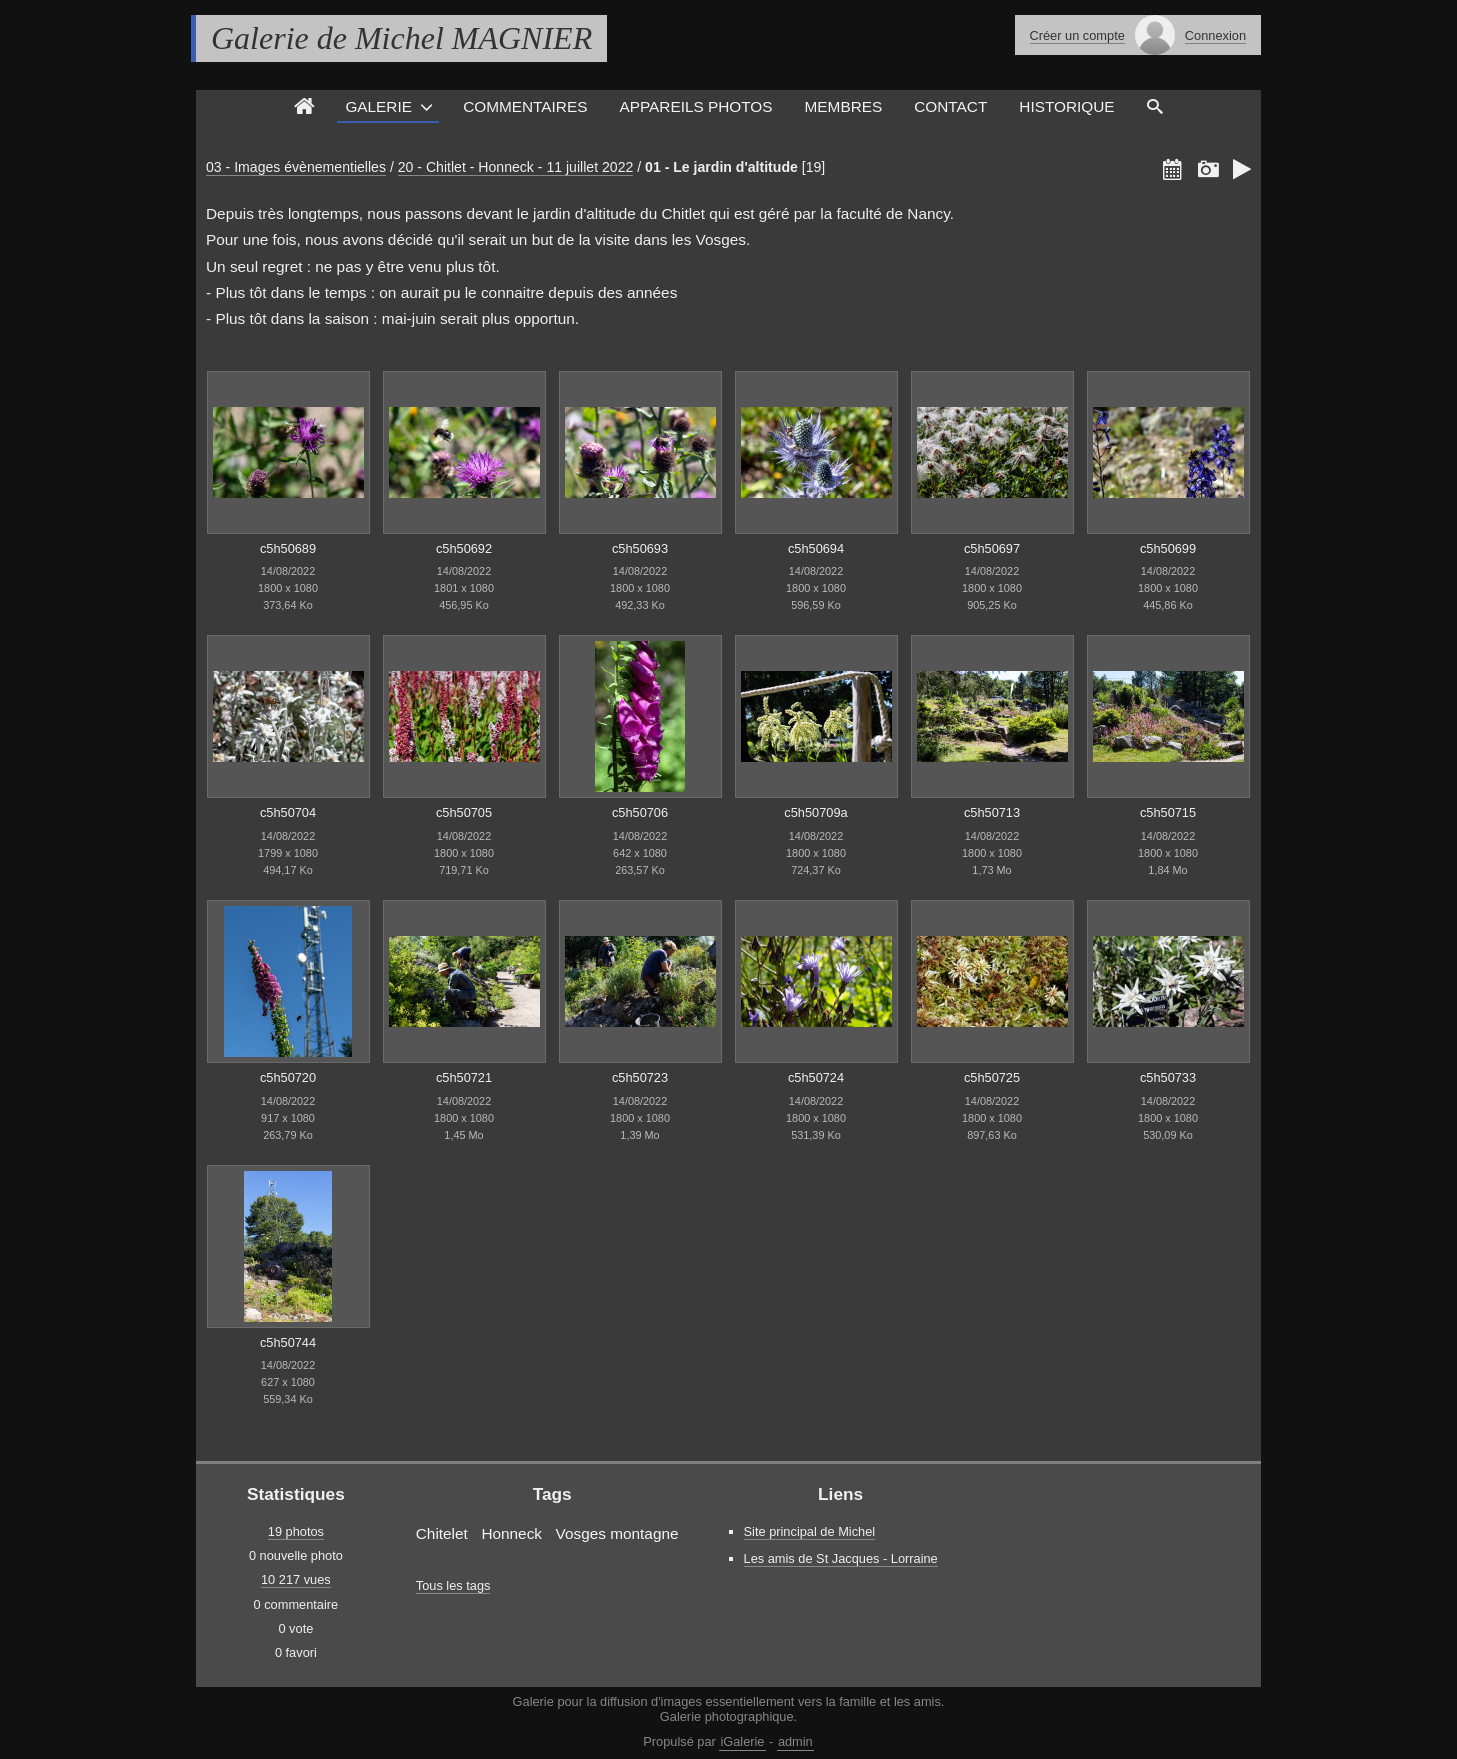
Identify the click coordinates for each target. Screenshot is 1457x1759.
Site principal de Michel (810, 1531)
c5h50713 (992, 812)
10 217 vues (296, 1579)
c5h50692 (464, 548)
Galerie (378, 106)
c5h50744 (288, 1342)
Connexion (1215, 35)
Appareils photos (695, 106)
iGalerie (742, 1741)
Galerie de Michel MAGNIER (401, 38)
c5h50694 (816, 548)
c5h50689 (288, 548)
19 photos (296, 1531)
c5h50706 (640, 812)
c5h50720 (288, 1077)
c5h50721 (464, 1077)
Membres (844, 106)
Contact (950, 106)
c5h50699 (1168, 548)
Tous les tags (453, 1585)
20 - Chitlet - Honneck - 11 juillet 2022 (516, 167)
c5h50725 (992, 1077)
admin (795, 1741)
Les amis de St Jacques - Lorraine (841, 1558)
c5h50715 (1168, 812)
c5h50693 (640, 548)
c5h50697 (992, 548)
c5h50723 (640, 1077)
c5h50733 (1168, 1077)
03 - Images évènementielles (296, 167)
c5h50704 (288, 812)
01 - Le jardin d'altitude (721, 167)
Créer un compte (1077, 35)
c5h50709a (815, 812)
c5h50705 (464, 812)
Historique (1066, 106)
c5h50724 (816, 1077)
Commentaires (525, 106)
